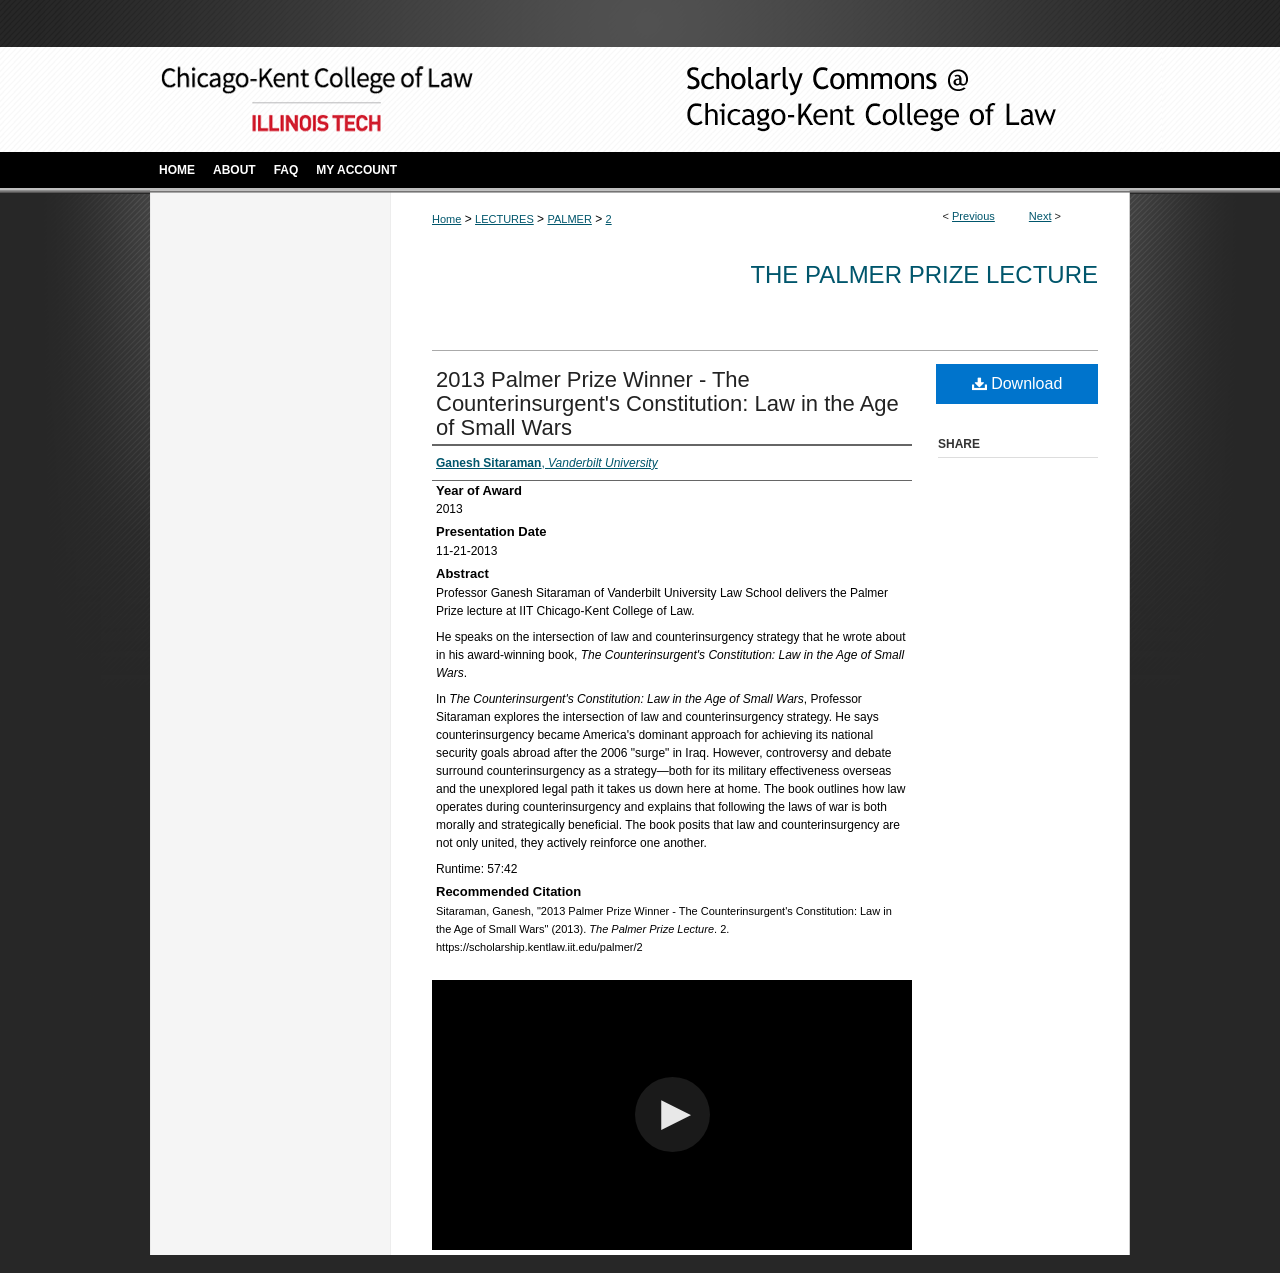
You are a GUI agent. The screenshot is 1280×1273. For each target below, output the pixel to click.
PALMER (569, 219)
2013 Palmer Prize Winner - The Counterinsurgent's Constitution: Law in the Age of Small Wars (667, 403)
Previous (973, 216)
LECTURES (504, 219)
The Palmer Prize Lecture (924, 274)
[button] (672, 1114)
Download (1017, 383)
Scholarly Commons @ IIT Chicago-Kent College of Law (840, 99)
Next (1040, 216)
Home (446, 219)
